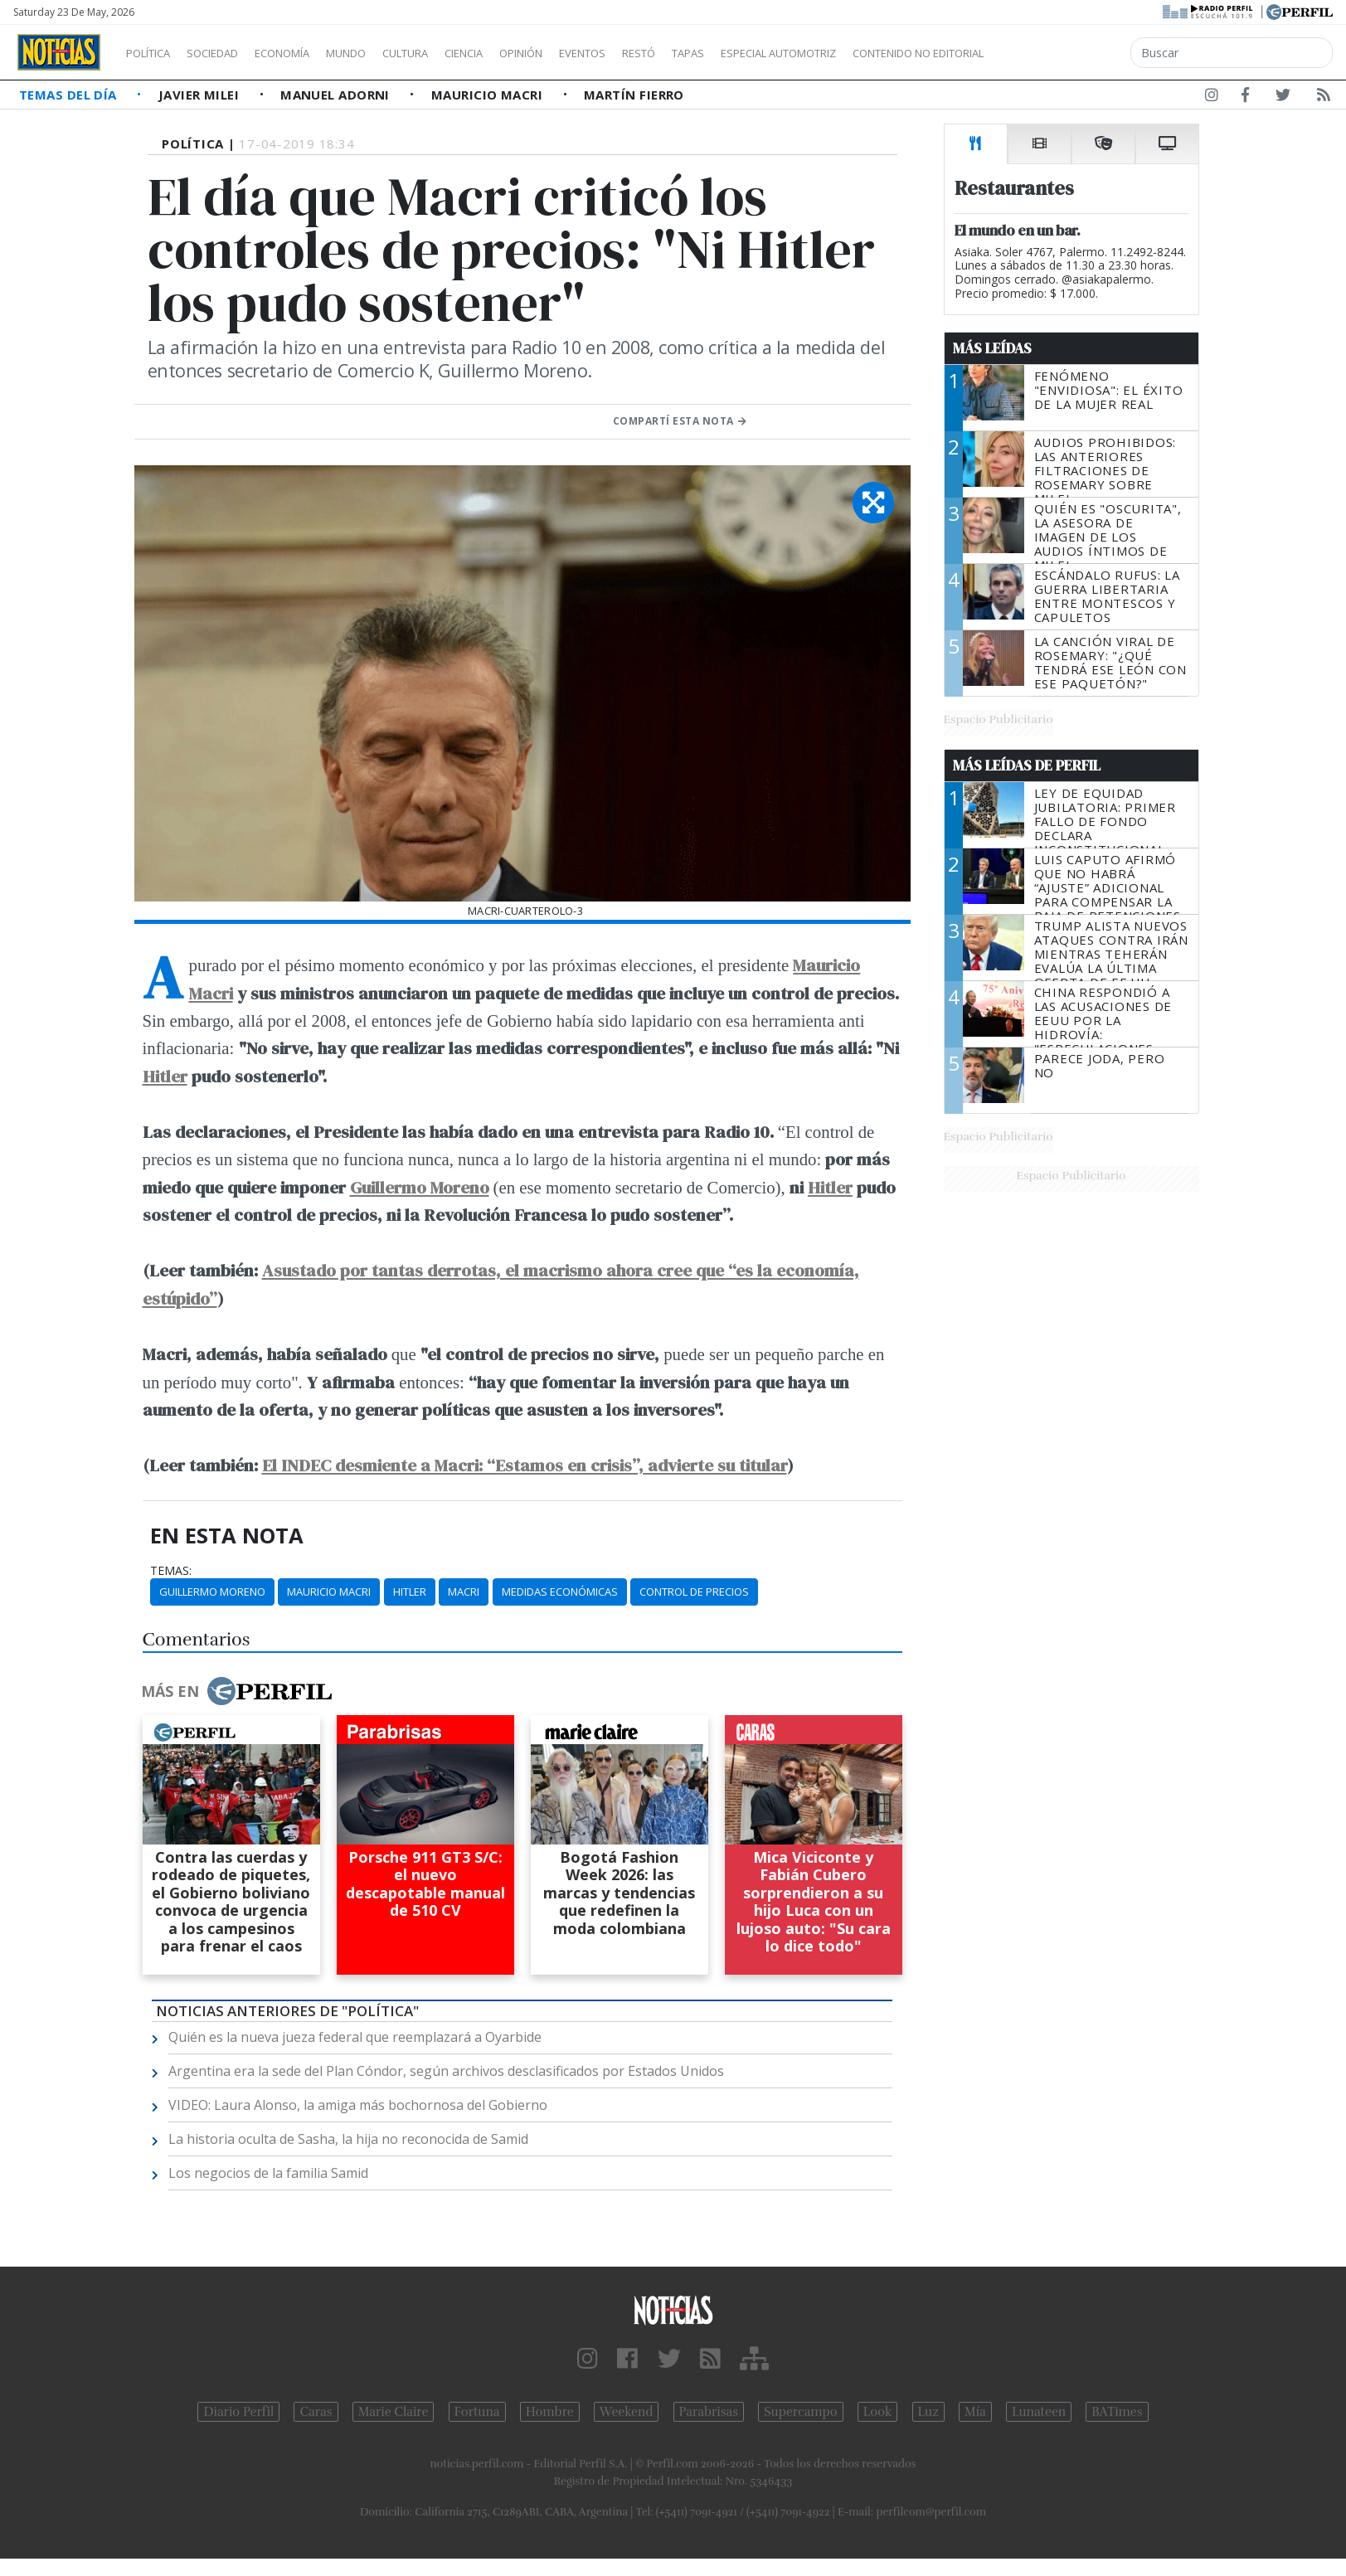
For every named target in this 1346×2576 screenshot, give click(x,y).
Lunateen (1039, 2411)
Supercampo (801, 2411)
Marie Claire (393, 2411)
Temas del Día (69, 94)
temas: (171, 1570)
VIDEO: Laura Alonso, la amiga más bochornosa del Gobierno (357, 2105)
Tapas (782, 53)
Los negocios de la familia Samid (268, 2173)
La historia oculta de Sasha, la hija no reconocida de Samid (348, 2139)
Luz (928, 2411)
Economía (310, 53)
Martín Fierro (634, 94)
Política (154, 53)
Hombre (550, 2411)
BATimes (1116, 2411)
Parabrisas (708, 2411)
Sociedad (229, 53)
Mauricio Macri (489, 94)
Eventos (661, 53)
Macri (463, 1591)
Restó (726, 53)
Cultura (453, 53)
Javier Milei (200, 94)
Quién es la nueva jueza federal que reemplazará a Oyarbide (355, 2037)
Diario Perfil (238, 2411)
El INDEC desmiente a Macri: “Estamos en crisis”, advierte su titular (524, 1465)
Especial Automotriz (889, 53)
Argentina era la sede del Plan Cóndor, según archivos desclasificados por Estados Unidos (446, 2071)
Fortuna (477, 2411)
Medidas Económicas (560, 1591)
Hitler (165, 1076)
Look (877, 2411)
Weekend (627, 2411)
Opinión (588, 53)
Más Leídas (992, 348)
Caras (315, 2411)
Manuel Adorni (336, 94)
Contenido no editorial (1060, 53)
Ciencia (521, 53)
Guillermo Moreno (419, 1187)
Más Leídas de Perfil (1027, 765)
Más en (236, 1691)
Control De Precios (694, 1591)
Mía (975, 2411)
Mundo (384, 53)
